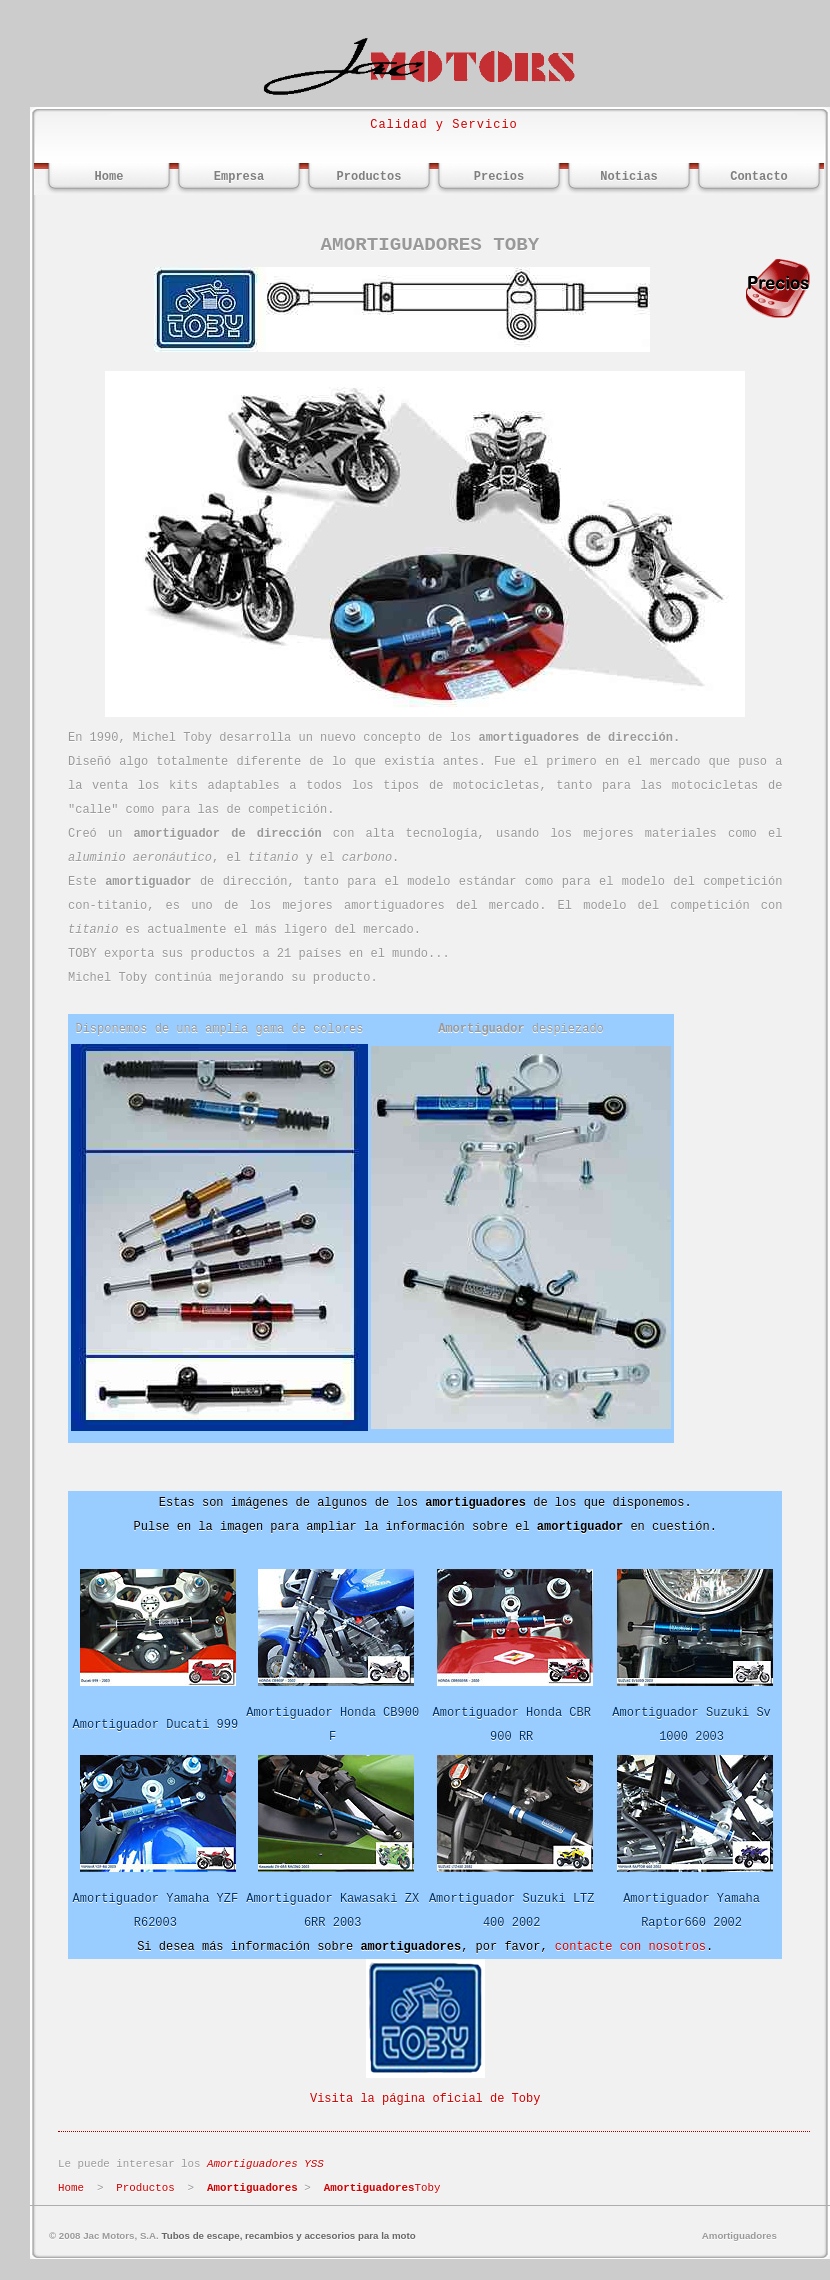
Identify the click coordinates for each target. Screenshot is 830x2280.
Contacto (759, 177)
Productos (369, 177)
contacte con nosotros (630, 1947)
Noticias (629, 177)
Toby (382, 2188)
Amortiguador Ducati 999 (156, 1725)
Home (109, 177)
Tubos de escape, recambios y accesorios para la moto (289, 2235)
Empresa (239, 177)
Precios (499, 177)
